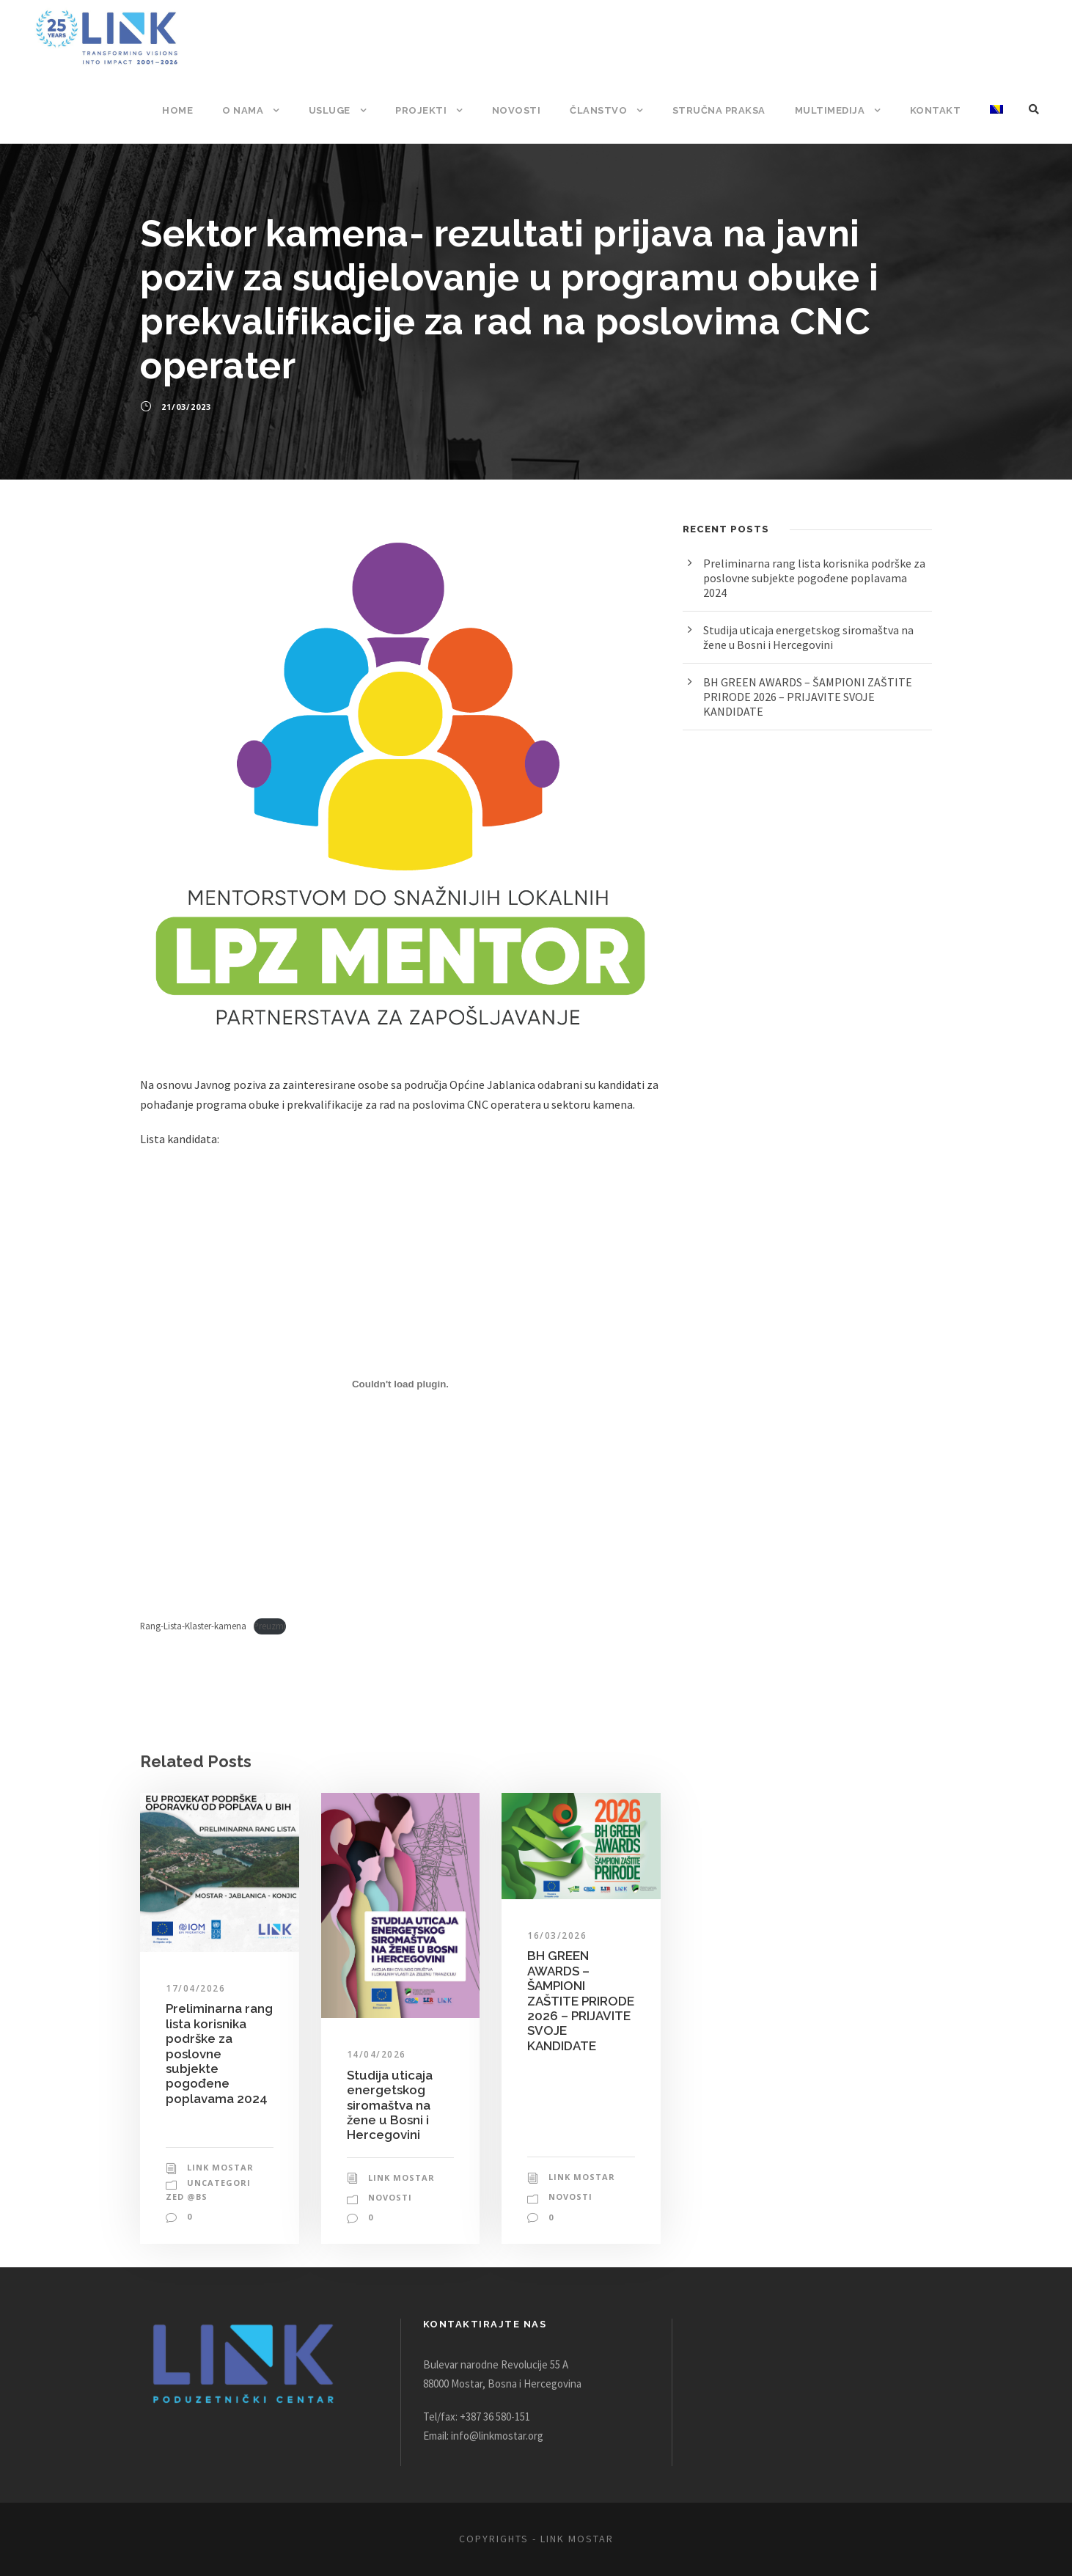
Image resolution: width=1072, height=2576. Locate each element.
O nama (251, 110)
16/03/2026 (554, 1956)
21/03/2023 (185, 407)
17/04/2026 (193, 2008)
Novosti (522, 110)
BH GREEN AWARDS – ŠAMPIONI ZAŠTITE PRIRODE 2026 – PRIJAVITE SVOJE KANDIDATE (576, 2028)
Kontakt (936, 110)
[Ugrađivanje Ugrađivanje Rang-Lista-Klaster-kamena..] (400, 1404)
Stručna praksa (722, 110)
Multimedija (833, 110)
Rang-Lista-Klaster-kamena (197, 1645)
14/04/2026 (374, 2075)
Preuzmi (278, 1645)
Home (187, 110)
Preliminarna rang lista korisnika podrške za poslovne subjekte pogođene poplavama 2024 (219, 2073)
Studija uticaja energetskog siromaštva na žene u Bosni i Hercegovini (389, 2125)
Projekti (429, 110)
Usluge (338, 110)
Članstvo (602, 110)
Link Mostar (219, 2167)
